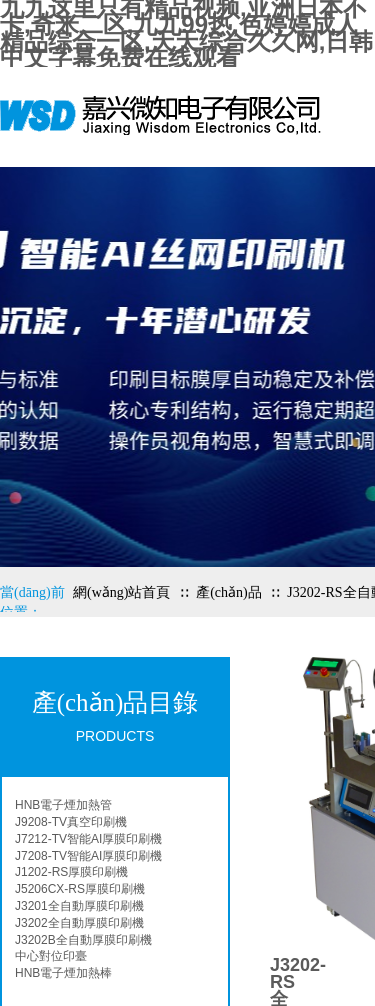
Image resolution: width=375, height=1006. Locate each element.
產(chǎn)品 (229, 592)
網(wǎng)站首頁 (121, 592)
